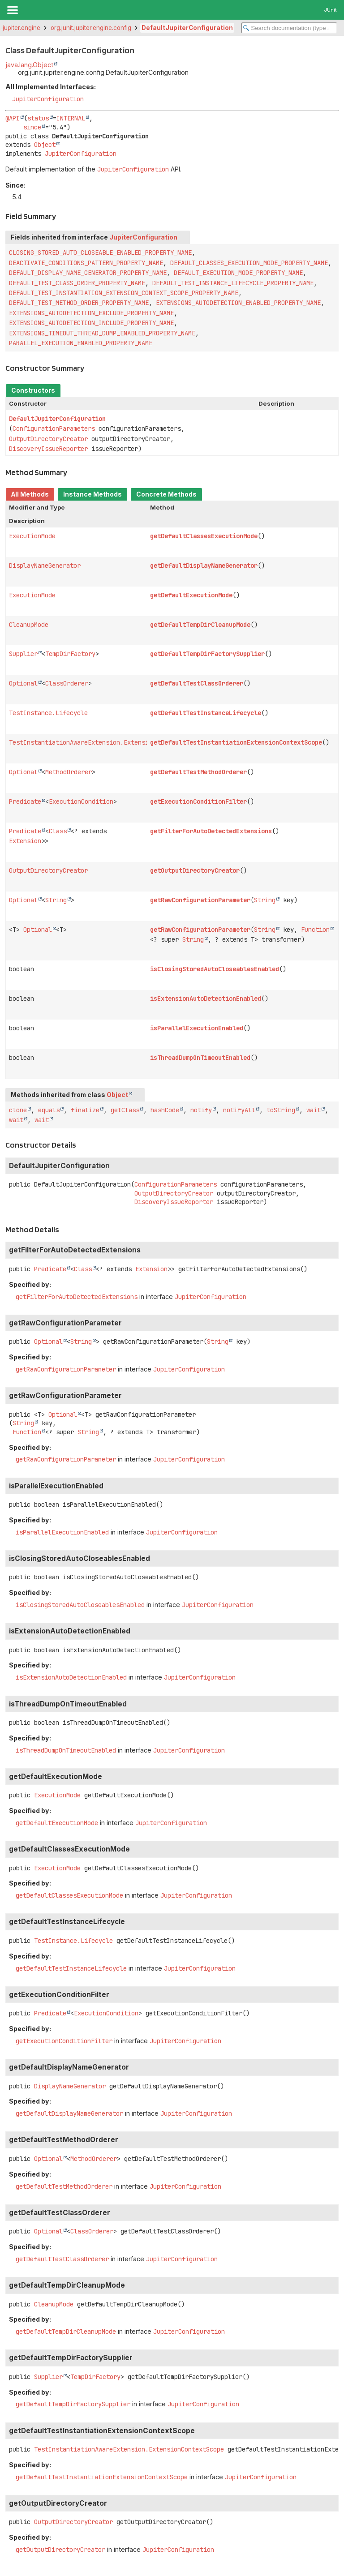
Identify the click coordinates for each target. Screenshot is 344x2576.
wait (313, 1110)
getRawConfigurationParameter (200, 900)
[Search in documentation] (289, 28)
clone (18, 1110)
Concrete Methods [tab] (166, 494)
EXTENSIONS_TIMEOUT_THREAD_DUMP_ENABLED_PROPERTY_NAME (102, 333)
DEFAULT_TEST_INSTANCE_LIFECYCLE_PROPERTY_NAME (233, 283)
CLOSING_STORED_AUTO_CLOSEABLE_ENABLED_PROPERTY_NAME (100, 253)
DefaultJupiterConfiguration (187, 27)
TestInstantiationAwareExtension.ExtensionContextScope (104, 742)
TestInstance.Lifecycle (48, 713)
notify (201, 1110)
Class (58, 831)
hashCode (164, 1110)
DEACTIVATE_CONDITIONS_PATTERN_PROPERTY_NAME (86, 263)
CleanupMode (28, 625)
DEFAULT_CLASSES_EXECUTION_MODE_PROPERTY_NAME (249, 263)
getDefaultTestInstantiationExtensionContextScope (236, 742)
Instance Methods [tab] (92, 494)
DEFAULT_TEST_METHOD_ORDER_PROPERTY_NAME (79, 303)
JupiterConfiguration (48, 99)
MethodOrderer (68, 772)
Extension (25, 841)
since (32, 127)
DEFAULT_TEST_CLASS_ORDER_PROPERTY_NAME (77, 283)
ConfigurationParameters (54, 428)
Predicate (25, 801)
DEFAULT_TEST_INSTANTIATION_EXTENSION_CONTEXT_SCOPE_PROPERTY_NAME (123, 293)
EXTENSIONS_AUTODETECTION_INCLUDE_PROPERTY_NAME (91, 323)
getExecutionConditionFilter (198, 801)
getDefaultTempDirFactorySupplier (207, 654)
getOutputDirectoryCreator (195, 870)
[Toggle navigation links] (12, 10)
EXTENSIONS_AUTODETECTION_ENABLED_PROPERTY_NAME (238, 303)
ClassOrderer (66, 683)
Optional (23, 683)
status (38, 118)
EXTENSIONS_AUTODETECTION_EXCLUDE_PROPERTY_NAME (91, 313)
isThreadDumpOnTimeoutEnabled (200, 1058)
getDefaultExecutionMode (191, 595)
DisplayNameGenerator (45, 565)
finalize (85, 1110)
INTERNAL (70, 118)
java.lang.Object (29, 65)
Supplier (23, 654)
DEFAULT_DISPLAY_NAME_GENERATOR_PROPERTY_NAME (88, 273)
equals (49, 1110)
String (56, 900)
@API (12, 118)
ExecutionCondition (81, 801)
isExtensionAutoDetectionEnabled (205, 998)
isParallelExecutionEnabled (196, 1028)
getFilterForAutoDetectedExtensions (211, 831)
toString (281, 1110)
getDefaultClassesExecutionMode (204, 536)
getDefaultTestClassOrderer (196, 683)
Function (315, 930)
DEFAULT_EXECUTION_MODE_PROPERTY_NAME (238, 273)
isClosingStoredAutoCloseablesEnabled (214, 969)
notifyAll (239, 1110)
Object (45, 145)
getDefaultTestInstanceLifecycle (205, 713)
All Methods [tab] (30, 494)
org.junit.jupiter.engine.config (91, 27)
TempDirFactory (70, 654)
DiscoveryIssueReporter (48, 449)
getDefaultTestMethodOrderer (198, 772)
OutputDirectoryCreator (48, 439)
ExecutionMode (32, 536)
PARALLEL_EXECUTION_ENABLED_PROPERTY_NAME (80, 343)
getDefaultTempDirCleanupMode (200, 625)
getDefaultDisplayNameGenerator (204, 565)
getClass (125, 1110)
